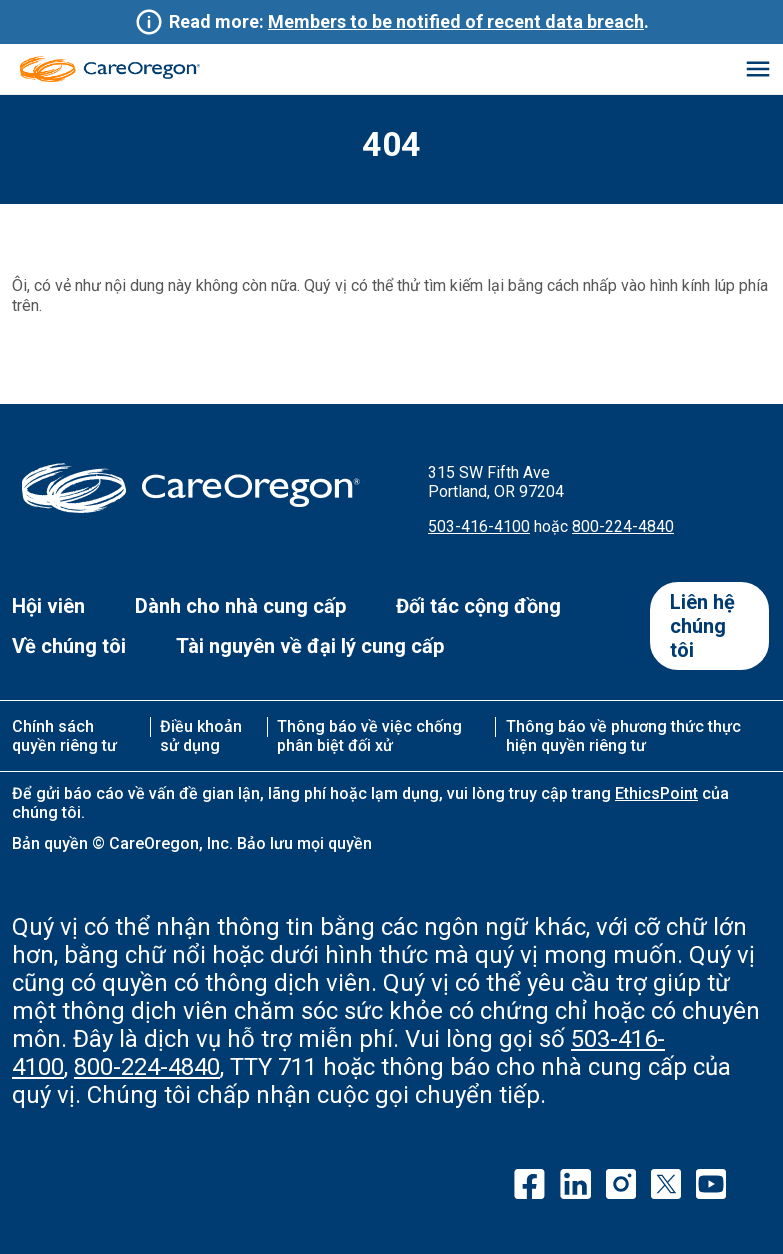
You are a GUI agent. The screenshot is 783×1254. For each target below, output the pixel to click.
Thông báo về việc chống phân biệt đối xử (369, 736)
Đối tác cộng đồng (478, 606)
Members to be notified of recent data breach (456, 21)
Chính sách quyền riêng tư (64, 736)
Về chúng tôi (69, 646)
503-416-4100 (479, 526)
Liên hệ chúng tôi (702, 626)
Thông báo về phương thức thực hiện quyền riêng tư (623, 736)
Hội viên (48, 606)
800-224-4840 (623, 526)
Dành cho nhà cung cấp (240, 606)
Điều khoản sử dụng (201, 736)
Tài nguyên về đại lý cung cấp (310, 646)
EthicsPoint (656, 793)
